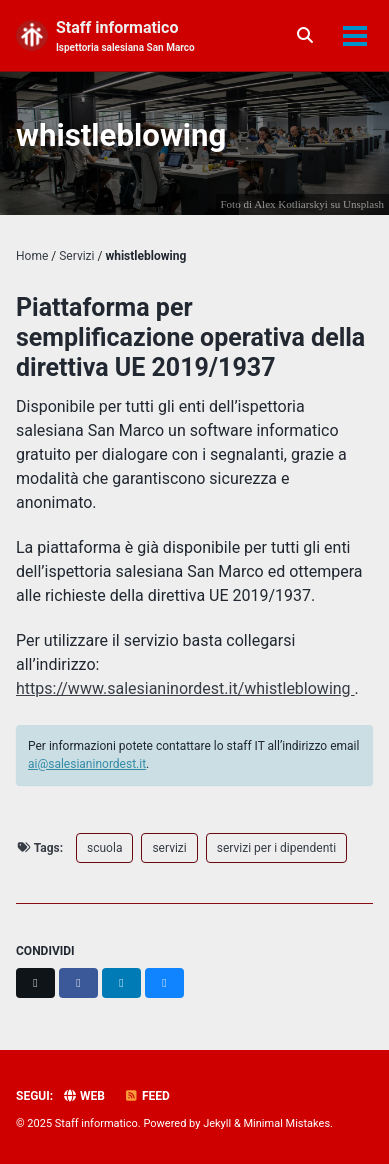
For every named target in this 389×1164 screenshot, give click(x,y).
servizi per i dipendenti (276, 848)
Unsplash (363, 204)
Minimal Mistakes (287, 1123)
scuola (104, 848)
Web (83, 1096)
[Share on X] (35, 983)
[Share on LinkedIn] (121, 983)
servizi (169, 848)
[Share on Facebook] (78, 983)
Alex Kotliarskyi (291, 204)
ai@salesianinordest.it (87, 764)
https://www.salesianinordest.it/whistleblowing (185, 688)
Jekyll (217, 1123)
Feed (147, 1096)
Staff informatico (125, 36)
